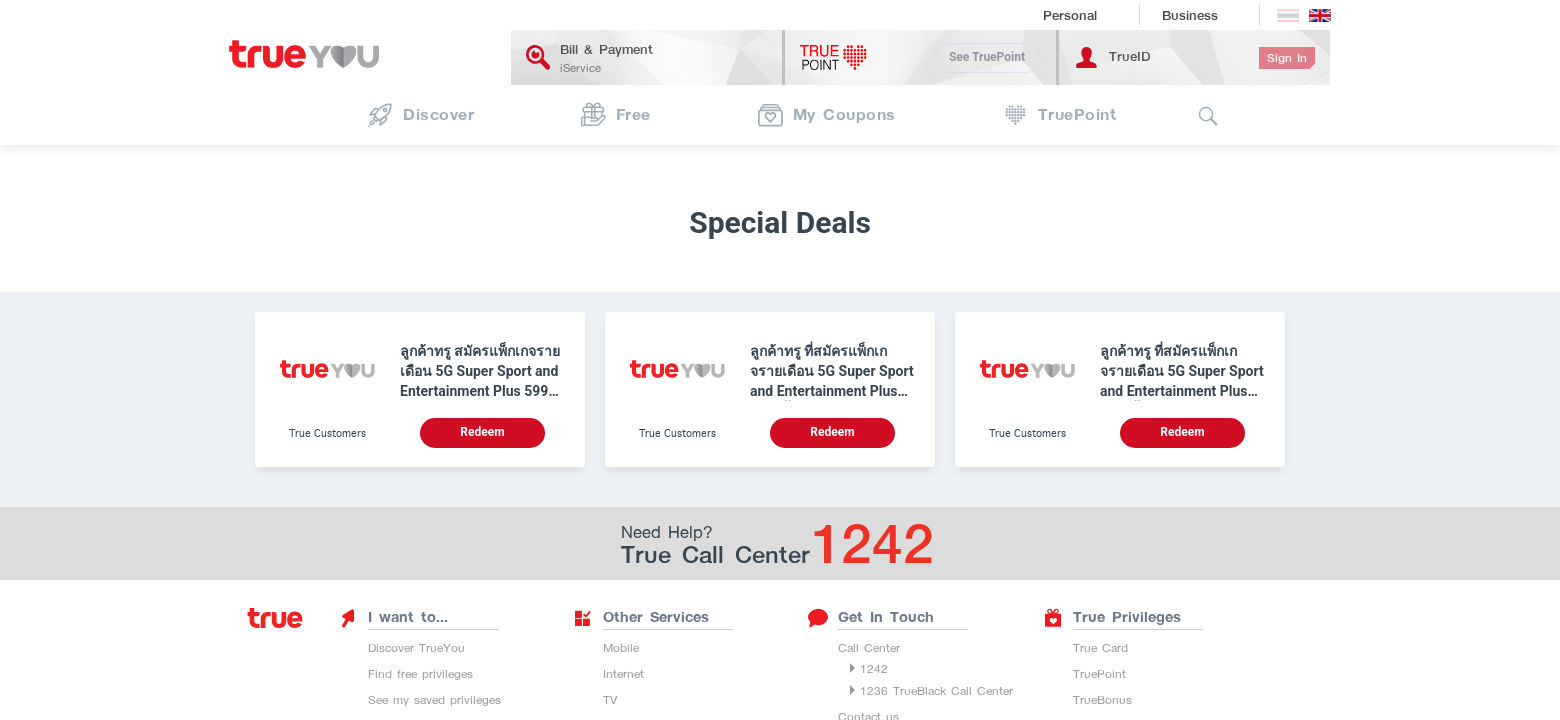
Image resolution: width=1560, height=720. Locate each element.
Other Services (641, 617)
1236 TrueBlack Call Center (936, 690)
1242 (874, 668)
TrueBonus (1102, 699)
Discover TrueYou (416, 647)
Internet (623, 673)
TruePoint (1099, 673)
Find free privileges (420, 673)
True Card (1100, 647)
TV (610, 699)
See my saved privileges (434, 699)
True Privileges (1112, 617)
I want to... (393, 617)
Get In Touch (871, 617)
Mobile (621, 647)
